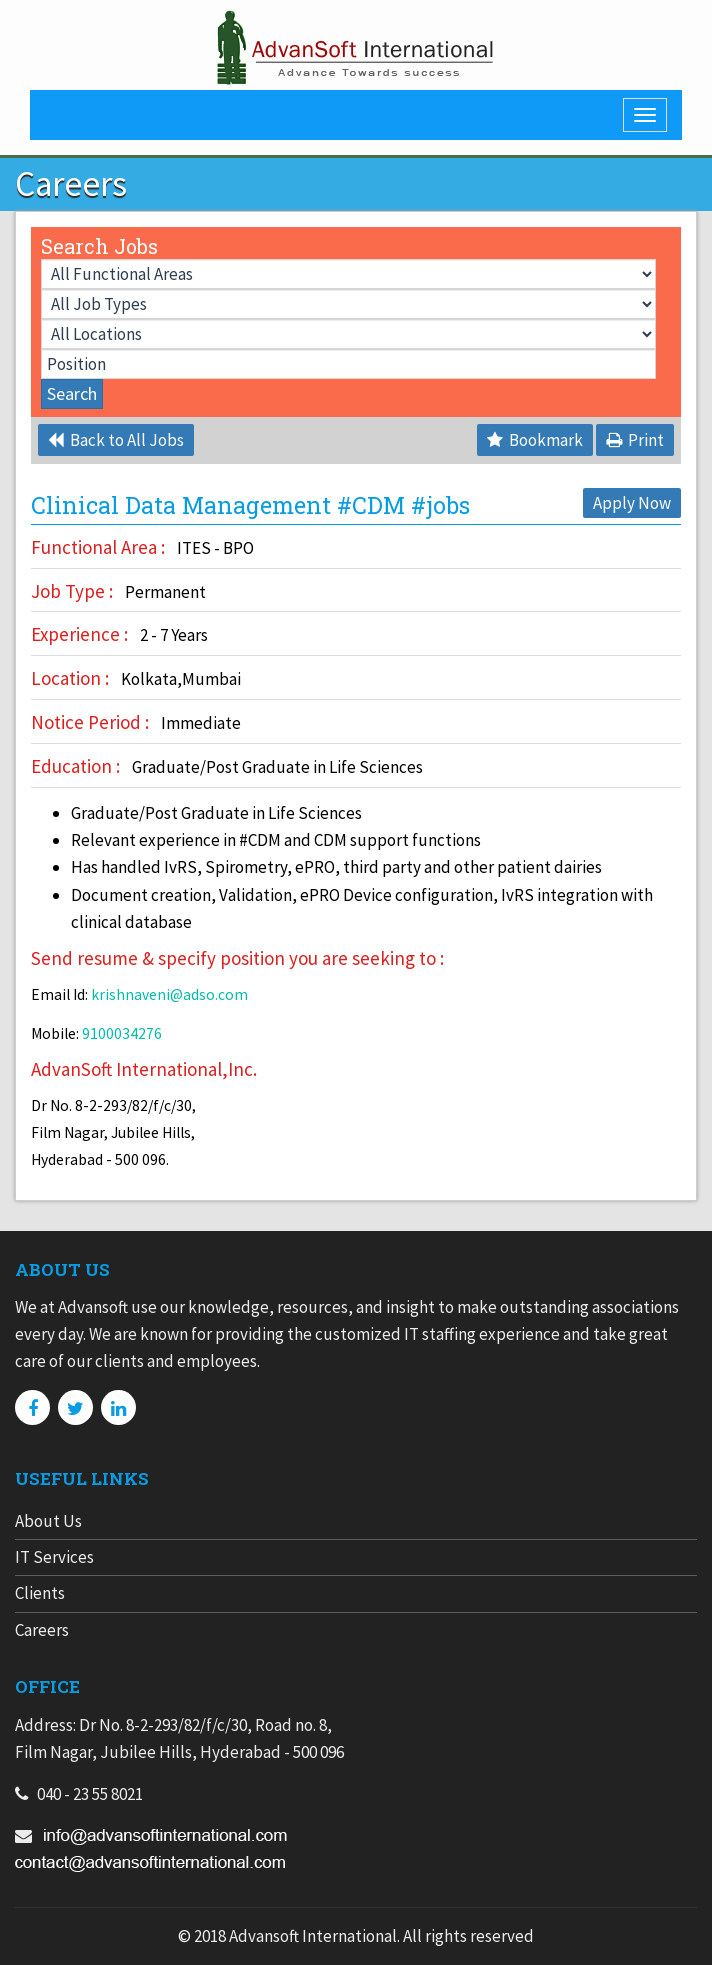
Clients (40, 1593)
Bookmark (535, 440)
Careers (42, 1630)
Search (72, 393)
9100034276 (122, 1033)
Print (635, 440)
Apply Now (632, 503)
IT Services (54, 1557)
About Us (48, 1521)
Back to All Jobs (116, 440)
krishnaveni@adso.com (169, 994)
